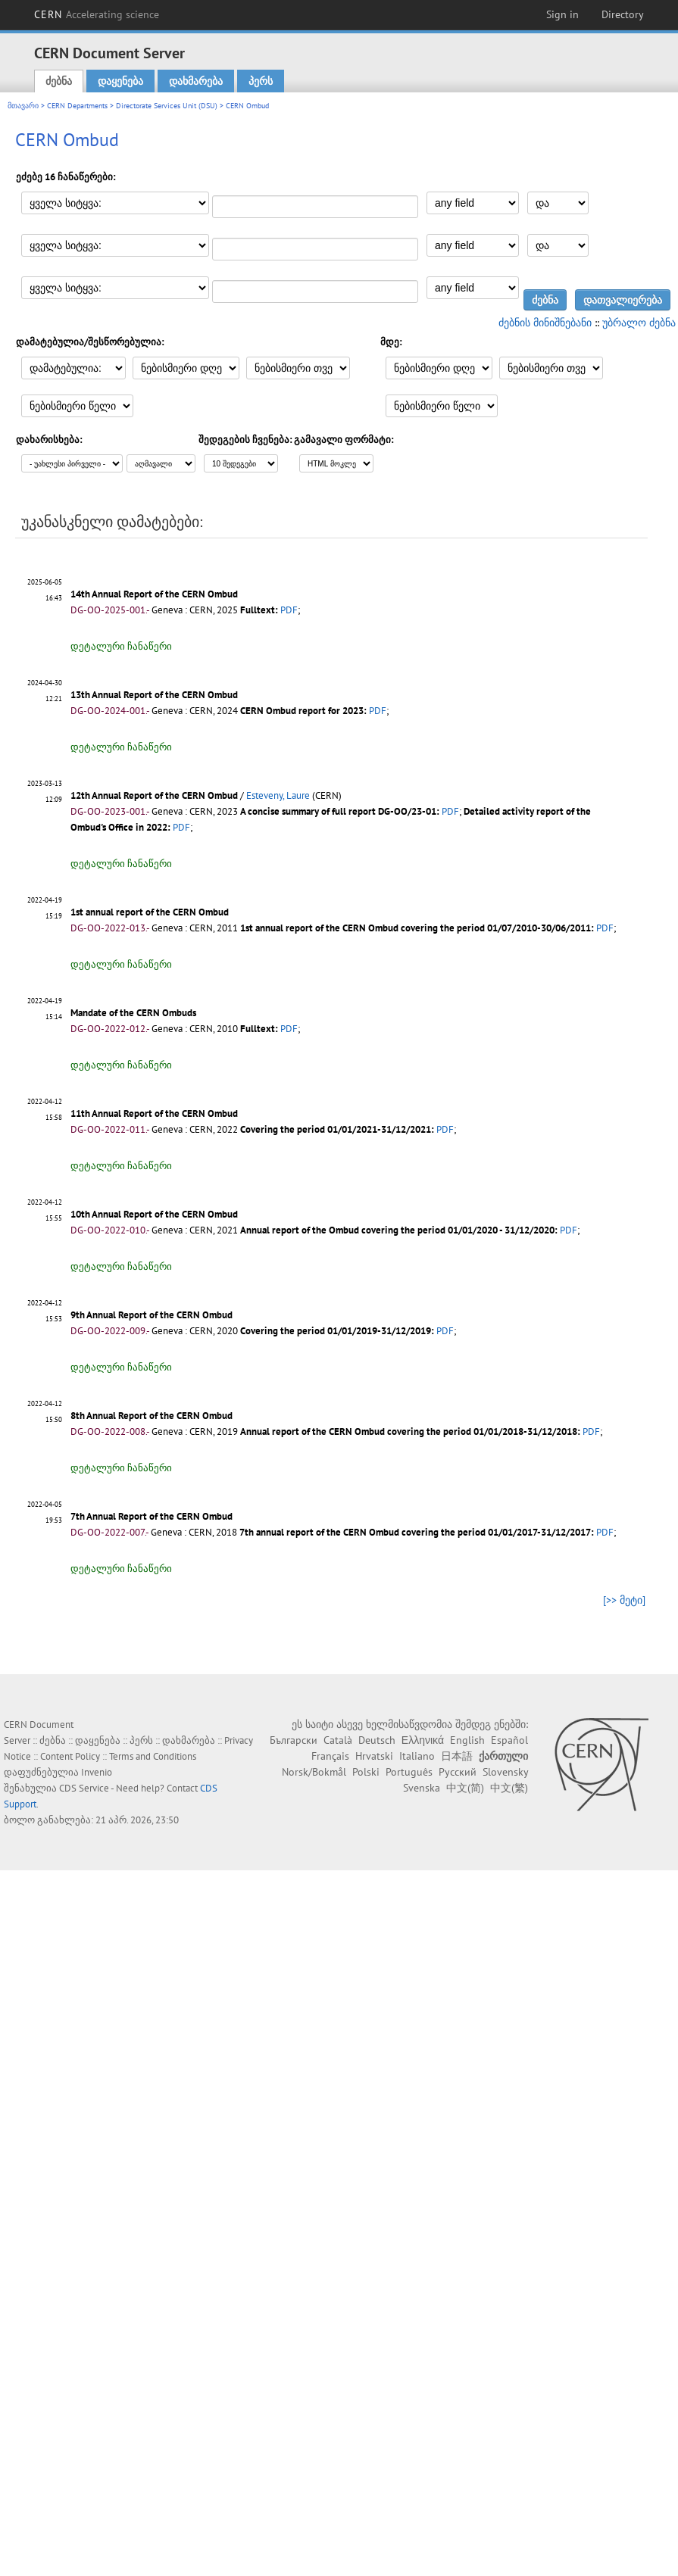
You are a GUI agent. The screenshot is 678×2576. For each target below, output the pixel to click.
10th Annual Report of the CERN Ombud (154, 1214)
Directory (622, 14)
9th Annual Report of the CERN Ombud (151, 1314)
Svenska (421, 1788)
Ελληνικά (422, 1740)
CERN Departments (77, 106)
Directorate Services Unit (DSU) (166, 106)
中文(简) (465, 1788)
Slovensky (505, 1772)
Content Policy (70, 1756)
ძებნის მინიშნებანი (545, 322)
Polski (366, 1772)
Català (337, 1740)
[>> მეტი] (624, 1600)
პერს (260, 81)
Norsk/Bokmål (314, 1772)
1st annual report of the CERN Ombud (149, 912)
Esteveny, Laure (278, 795)
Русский (457, 1772)
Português (409, 1772)
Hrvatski (374, 1756)
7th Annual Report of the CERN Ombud (151, 1516)
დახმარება (196, 81)
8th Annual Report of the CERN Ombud (151, 1415)
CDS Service (84, 1788)
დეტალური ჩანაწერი (121, 646)
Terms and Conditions (152, 1756)
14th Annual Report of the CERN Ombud (154, 594)
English (467, 1740)
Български (293, 1740)
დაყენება (120, 81)
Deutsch (376, 1740)
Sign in (562, 14)
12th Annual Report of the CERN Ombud (154, 795)
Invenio (96, 1772)
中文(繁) (509, 1788)
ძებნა (58, 81)
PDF (289, 609)
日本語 (457, 1756)
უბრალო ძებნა (639, 322)
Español (509, 1740)
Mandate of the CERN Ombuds (133, 1012)
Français (330, 1756)
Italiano (417, 1756)
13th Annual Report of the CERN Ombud (154, 694)
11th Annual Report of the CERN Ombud (154, 1113)
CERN (97, 14)
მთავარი (23, 106)
